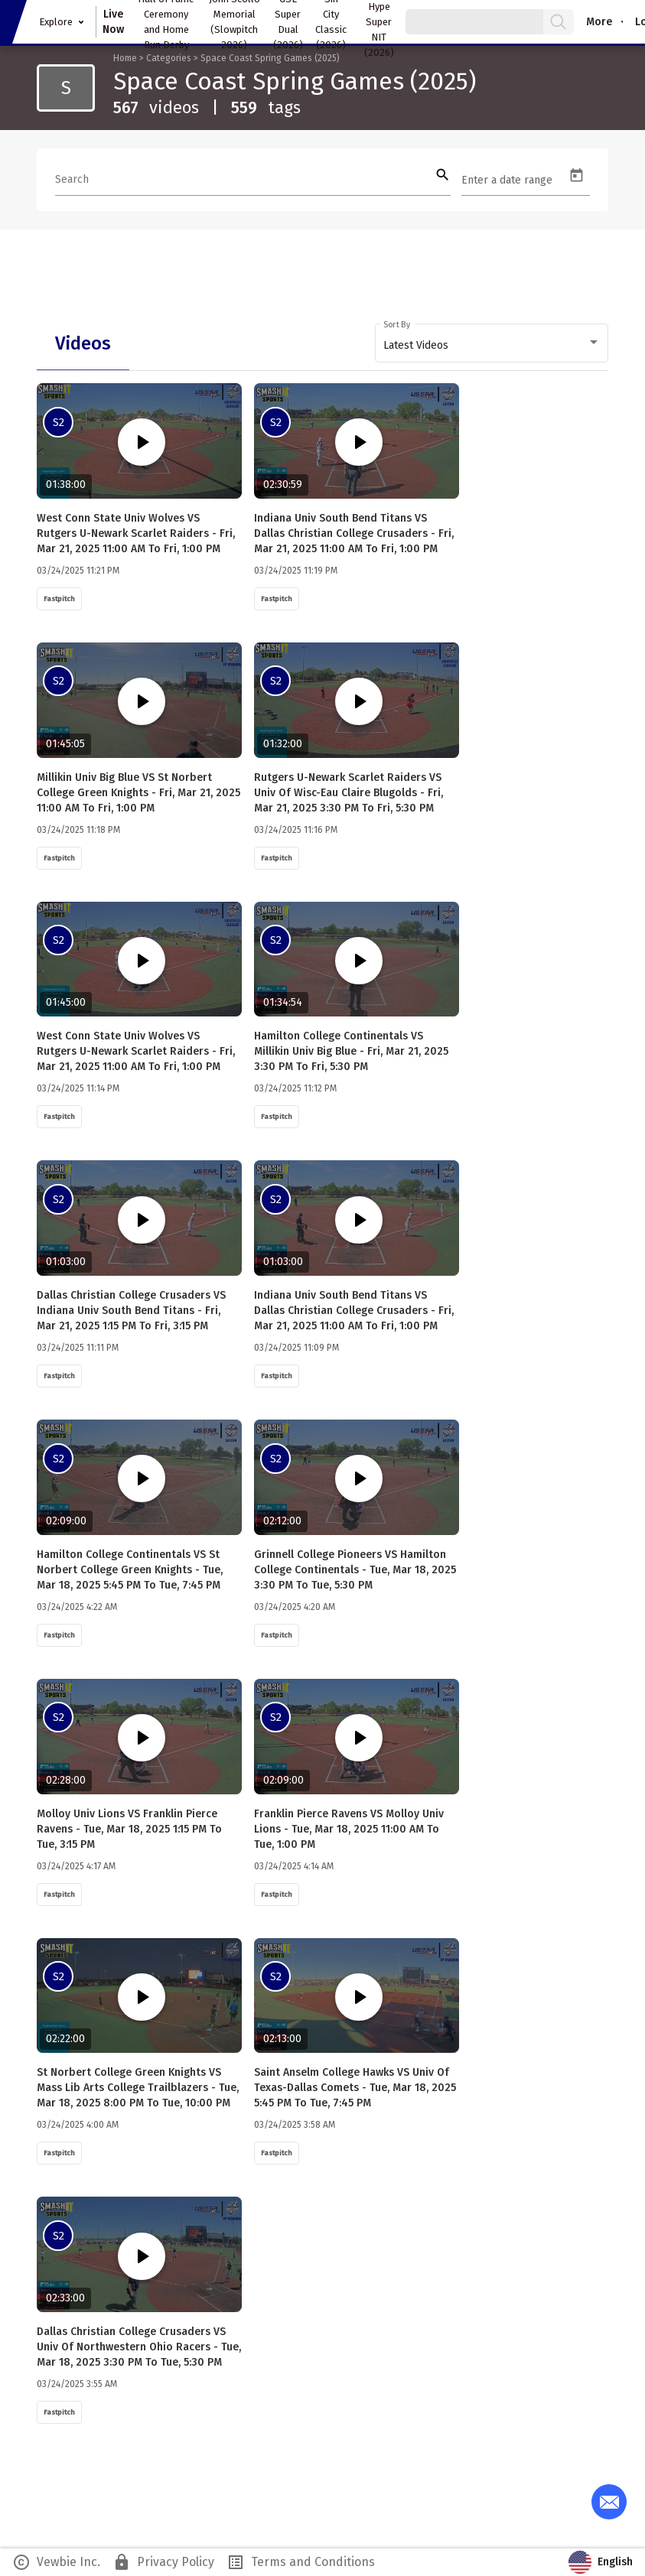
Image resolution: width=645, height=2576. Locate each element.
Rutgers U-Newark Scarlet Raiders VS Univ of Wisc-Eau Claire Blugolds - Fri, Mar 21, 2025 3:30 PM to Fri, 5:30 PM (348, 793)
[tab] (83, 343)
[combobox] (492, 346)
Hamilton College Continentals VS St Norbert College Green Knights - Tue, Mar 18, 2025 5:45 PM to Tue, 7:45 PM (130, 1570)
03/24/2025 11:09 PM (296, 1347)
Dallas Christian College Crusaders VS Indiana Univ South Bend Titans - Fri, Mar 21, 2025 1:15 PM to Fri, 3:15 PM (131, 1310)
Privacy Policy (163, 2562)
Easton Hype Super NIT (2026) (379, 21)
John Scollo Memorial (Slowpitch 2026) (234, 21)
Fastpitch (59, 599)
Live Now (113, 22)
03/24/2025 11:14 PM (78, 1088)
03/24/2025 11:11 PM (78, 1347)
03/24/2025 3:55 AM (77, 2384)
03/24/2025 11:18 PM (78, 830)
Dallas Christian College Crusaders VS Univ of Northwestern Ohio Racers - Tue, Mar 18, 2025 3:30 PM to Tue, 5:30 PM (139, 2347)
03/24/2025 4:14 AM (294, 1866)
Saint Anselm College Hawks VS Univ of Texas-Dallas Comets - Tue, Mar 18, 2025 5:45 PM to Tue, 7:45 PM (355, 2087)
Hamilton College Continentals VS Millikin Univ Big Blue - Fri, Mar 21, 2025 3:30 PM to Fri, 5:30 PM (351, 1051)
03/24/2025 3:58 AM (294, 2124)
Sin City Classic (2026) (331, 21)
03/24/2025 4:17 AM (76, 1866)
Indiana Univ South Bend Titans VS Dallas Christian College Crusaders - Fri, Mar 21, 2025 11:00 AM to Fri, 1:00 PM (354, 533)
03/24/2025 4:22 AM (77, 1607)
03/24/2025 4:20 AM (294, 1607)
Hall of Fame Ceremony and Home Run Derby (166, 21)
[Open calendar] (576, 175)
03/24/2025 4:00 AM (78, 2124)
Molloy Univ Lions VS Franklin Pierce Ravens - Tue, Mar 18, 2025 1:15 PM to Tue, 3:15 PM (129, 1829)
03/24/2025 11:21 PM (78, 570)
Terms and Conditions (300, 2562)
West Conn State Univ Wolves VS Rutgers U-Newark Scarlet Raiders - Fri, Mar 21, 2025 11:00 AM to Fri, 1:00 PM (136, 533)
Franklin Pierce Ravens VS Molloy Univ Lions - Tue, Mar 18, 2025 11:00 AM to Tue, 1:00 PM (349, 1829)
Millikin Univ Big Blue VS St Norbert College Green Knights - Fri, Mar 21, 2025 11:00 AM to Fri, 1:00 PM (138, 793)
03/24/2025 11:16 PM (295, 830)
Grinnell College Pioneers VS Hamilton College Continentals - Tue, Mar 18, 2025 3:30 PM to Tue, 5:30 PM (355, 1570)
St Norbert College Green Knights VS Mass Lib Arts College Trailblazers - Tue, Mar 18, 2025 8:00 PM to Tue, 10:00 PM (138, 2087)
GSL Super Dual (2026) (288, 21)
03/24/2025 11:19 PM (295, 570)
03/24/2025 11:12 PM (295, 1088)
